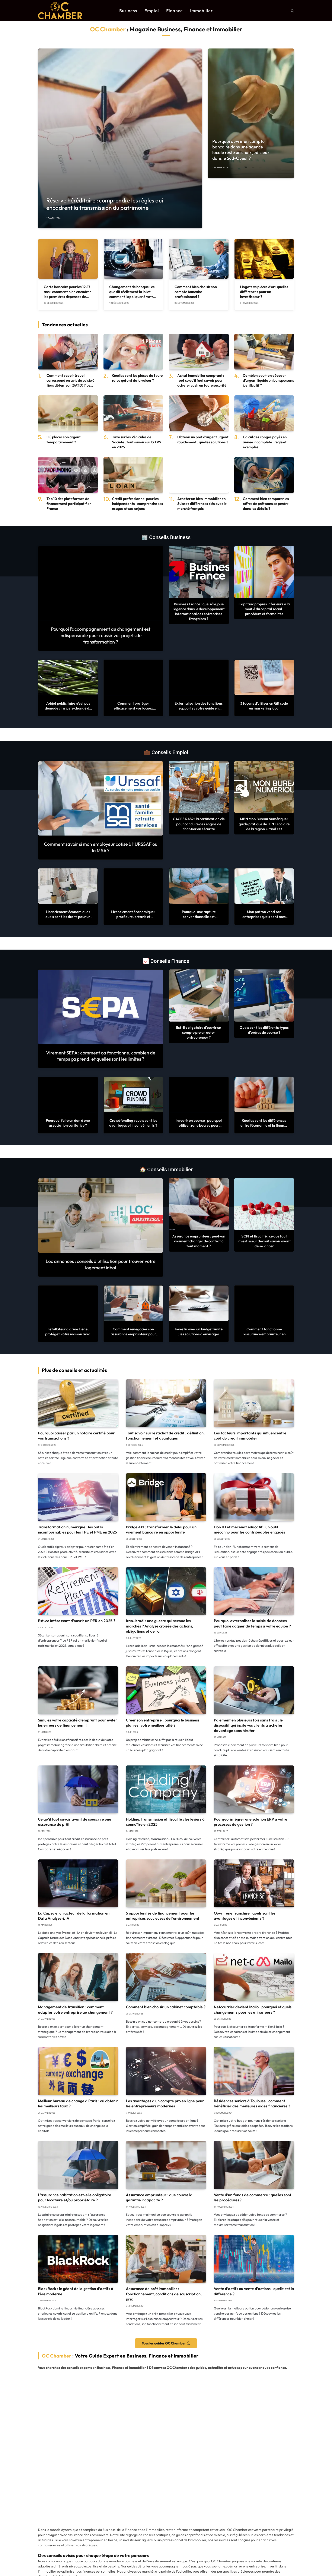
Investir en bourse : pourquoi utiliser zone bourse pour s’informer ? (199, 1043)
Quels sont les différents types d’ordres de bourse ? (264, 950)
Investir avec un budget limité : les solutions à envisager (199, 1252)
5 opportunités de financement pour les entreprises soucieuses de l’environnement (162, 1836)
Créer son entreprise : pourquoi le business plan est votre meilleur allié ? (162, 1643)
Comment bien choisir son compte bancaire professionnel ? (196, 212)
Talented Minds (133, 2548)
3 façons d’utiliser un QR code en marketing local (264, 626)
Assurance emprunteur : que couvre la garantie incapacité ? (159, 2118)
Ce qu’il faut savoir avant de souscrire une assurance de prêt (74, 1742)
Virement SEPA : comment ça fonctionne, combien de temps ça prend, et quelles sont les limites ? (100, 976)
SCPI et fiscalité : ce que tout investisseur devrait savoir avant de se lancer (264, 1161)
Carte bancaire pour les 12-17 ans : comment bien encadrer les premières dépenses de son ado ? (67, 212)
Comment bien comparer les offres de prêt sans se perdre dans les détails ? (266, 424)
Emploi (151, 10)
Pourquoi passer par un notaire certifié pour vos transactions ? (76, 1356)
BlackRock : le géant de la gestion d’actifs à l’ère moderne (75, 2212)
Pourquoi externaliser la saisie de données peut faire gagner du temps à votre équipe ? (252, 1544)
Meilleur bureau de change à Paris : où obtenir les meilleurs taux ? (78, 2024)
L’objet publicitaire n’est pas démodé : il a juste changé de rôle (68, 626)
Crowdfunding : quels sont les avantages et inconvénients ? (133, 1043)
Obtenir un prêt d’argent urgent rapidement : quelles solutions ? (203, 360)
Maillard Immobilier (161, 2548)
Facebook (153, 2538)
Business (128, 10)
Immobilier (201, 10)
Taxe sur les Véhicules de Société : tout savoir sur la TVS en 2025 (136, 362)
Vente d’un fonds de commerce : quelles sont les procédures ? (252, 2118)
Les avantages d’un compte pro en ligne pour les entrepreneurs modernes (165, 2024)
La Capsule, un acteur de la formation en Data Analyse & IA (73, 1836)
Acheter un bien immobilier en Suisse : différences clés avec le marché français (202, 424)
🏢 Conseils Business (166, 458)
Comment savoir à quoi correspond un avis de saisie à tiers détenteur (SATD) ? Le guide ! (71, 301)
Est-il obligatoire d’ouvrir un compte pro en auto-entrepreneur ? (198, 953)
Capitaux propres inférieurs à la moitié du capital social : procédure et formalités (264, 529)
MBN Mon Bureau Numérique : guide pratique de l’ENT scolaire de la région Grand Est (264, 744)
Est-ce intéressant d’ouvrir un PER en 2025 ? (76, 1541)
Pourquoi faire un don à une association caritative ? (68, 1043)
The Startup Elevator (90, 2548)
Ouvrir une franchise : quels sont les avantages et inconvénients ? (244, 1836)
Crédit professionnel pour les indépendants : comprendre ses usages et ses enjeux (137, 424)
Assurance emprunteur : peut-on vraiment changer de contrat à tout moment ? (198, 1161)
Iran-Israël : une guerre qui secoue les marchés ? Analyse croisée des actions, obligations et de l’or (159, 1546)
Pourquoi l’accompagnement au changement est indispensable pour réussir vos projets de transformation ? (100, 556)
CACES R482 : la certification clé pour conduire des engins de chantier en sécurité (199, 744)
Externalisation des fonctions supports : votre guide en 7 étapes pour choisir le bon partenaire (199, 626)
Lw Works (65, 2548)
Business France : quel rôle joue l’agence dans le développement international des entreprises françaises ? (199, 531)
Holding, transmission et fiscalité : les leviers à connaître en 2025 (165, 1742)
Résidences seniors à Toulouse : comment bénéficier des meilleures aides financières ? (252, 2024)
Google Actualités (184, 2538)
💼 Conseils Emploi (166, 673)
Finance (174, 10)
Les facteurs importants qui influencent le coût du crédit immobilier (250, 1356)
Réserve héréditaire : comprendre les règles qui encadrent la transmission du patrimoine (105, 118)
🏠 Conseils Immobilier (166, 1090)
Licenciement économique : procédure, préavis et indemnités (133, 835)
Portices (114, 2548)
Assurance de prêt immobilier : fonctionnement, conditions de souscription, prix (164, 2214)
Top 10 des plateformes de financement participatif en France (69, 424)
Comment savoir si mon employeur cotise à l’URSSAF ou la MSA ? (100, 767)
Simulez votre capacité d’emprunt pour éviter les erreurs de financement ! (77, 1643)
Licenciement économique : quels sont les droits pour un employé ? (67, 835)
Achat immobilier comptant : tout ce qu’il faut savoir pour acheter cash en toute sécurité (201, 301)
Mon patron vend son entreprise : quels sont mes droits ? (264, 835)
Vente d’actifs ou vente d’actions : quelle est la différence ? (254, 2212)
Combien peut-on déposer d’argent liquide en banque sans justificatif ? (268, 301)
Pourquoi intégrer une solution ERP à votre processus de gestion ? (250, 1742)
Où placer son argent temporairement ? (64, 360)
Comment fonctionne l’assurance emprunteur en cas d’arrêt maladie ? (264, 1252)
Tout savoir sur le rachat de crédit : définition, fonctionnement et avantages (165, 1356)
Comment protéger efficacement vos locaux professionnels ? (133, 626)
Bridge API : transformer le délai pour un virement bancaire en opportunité (161, 1450)
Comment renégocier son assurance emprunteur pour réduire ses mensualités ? (133, 1252)
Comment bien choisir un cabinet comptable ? (165, 1927)
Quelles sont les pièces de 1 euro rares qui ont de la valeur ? (137, 298)
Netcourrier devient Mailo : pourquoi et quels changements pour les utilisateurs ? (252, 1930)
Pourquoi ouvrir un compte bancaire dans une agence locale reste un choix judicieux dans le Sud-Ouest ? (242, 115)
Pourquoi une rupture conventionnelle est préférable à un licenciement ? (199, 835)
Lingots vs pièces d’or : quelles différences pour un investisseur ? (264, 212)
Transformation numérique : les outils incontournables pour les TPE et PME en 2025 (77, 1450)
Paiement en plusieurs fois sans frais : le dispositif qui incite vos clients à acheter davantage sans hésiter (248, 1645)
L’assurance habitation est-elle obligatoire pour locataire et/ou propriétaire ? (74, 2118)
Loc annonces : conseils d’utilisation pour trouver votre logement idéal (101, 1185)
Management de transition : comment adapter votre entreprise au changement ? (75, 1930)
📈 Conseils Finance (166, 881)
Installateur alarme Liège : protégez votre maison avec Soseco (67, 1252)
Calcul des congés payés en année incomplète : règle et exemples (265, 362)
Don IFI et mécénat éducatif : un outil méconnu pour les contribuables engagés (249, 1450)
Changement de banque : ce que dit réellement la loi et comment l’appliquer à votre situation (132, 212)
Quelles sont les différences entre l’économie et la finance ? (264, 1043)
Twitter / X (136, 2538)
